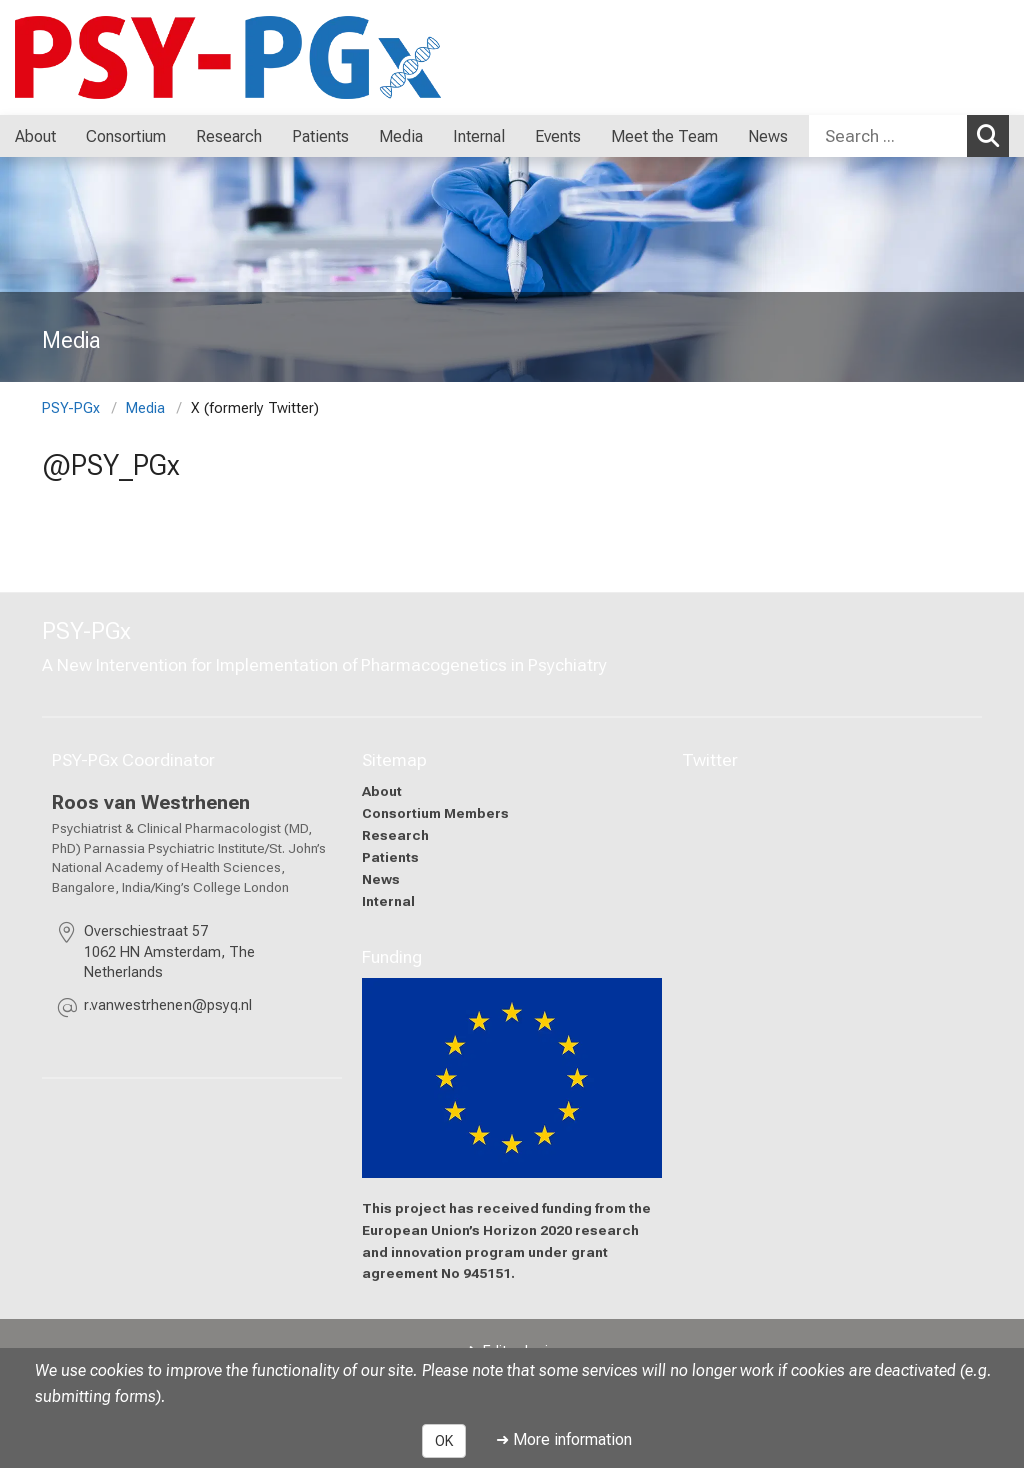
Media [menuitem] (401, 136)
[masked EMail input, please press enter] (168, 1008)
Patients (390, 856)
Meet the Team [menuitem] (664, 136)
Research (395, 834)
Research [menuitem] (229, 136)
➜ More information (564, 1439)
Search (993, 135)
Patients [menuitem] (320, 136)
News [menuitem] (768, 136)
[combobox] (909, 136)
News (381, 878)
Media (145, 408)
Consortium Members (435, 813)
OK (444, 1441)
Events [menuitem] (558, 136)
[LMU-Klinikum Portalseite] (135, 57)
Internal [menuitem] (479, 136)
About (382, 791)
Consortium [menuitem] (126, 136)
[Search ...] (888, 136)
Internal (388, 900)
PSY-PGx (71, 408)
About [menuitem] (35, 136)
